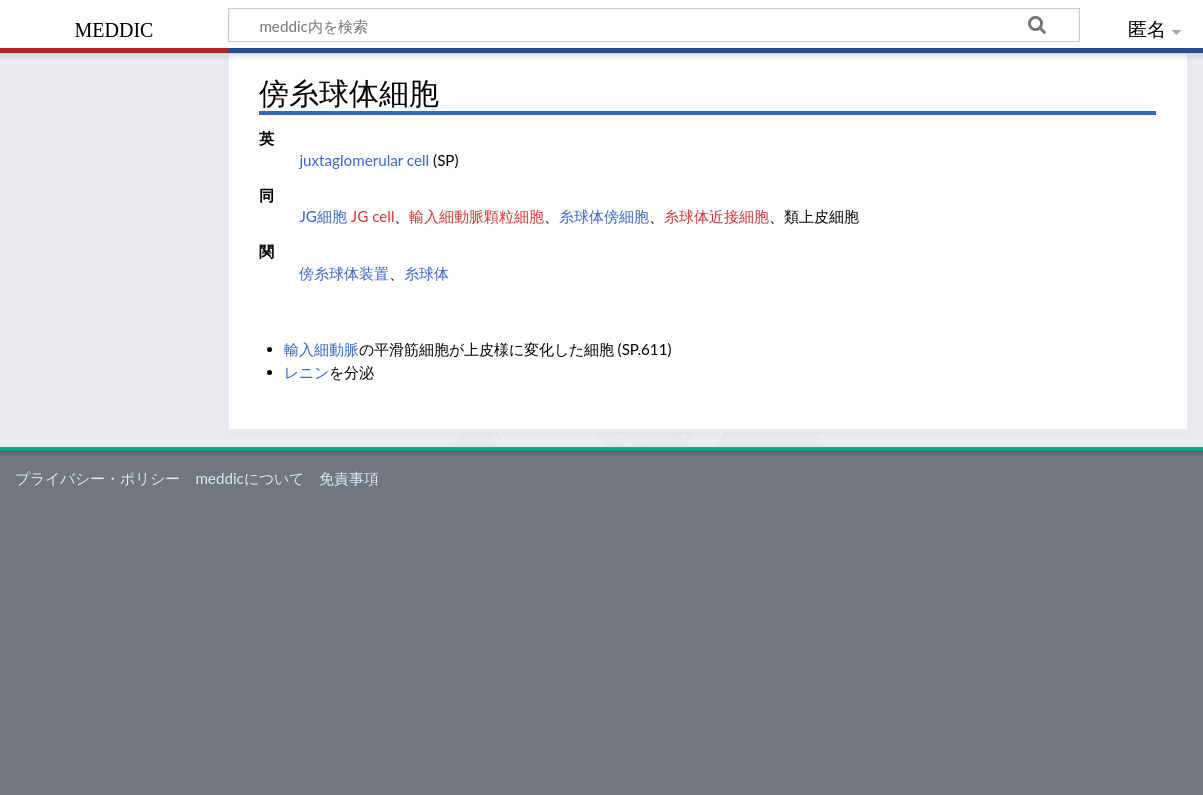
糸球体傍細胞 (604, 216)
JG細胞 (323, 216)
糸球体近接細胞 (716, 216)
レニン (306, 372)
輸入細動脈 (321, 349)
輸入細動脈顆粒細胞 (476, 216)
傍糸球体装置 (344, 273)
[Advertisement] (602, 645)
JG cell (373, 216)
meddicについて (249, 478)
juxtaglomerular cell (364, 160)
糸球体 (426, 273)
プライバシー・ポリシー (97, 478)
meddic (114, 27)
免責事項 (349, 478)
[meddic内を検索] (654, 25)
